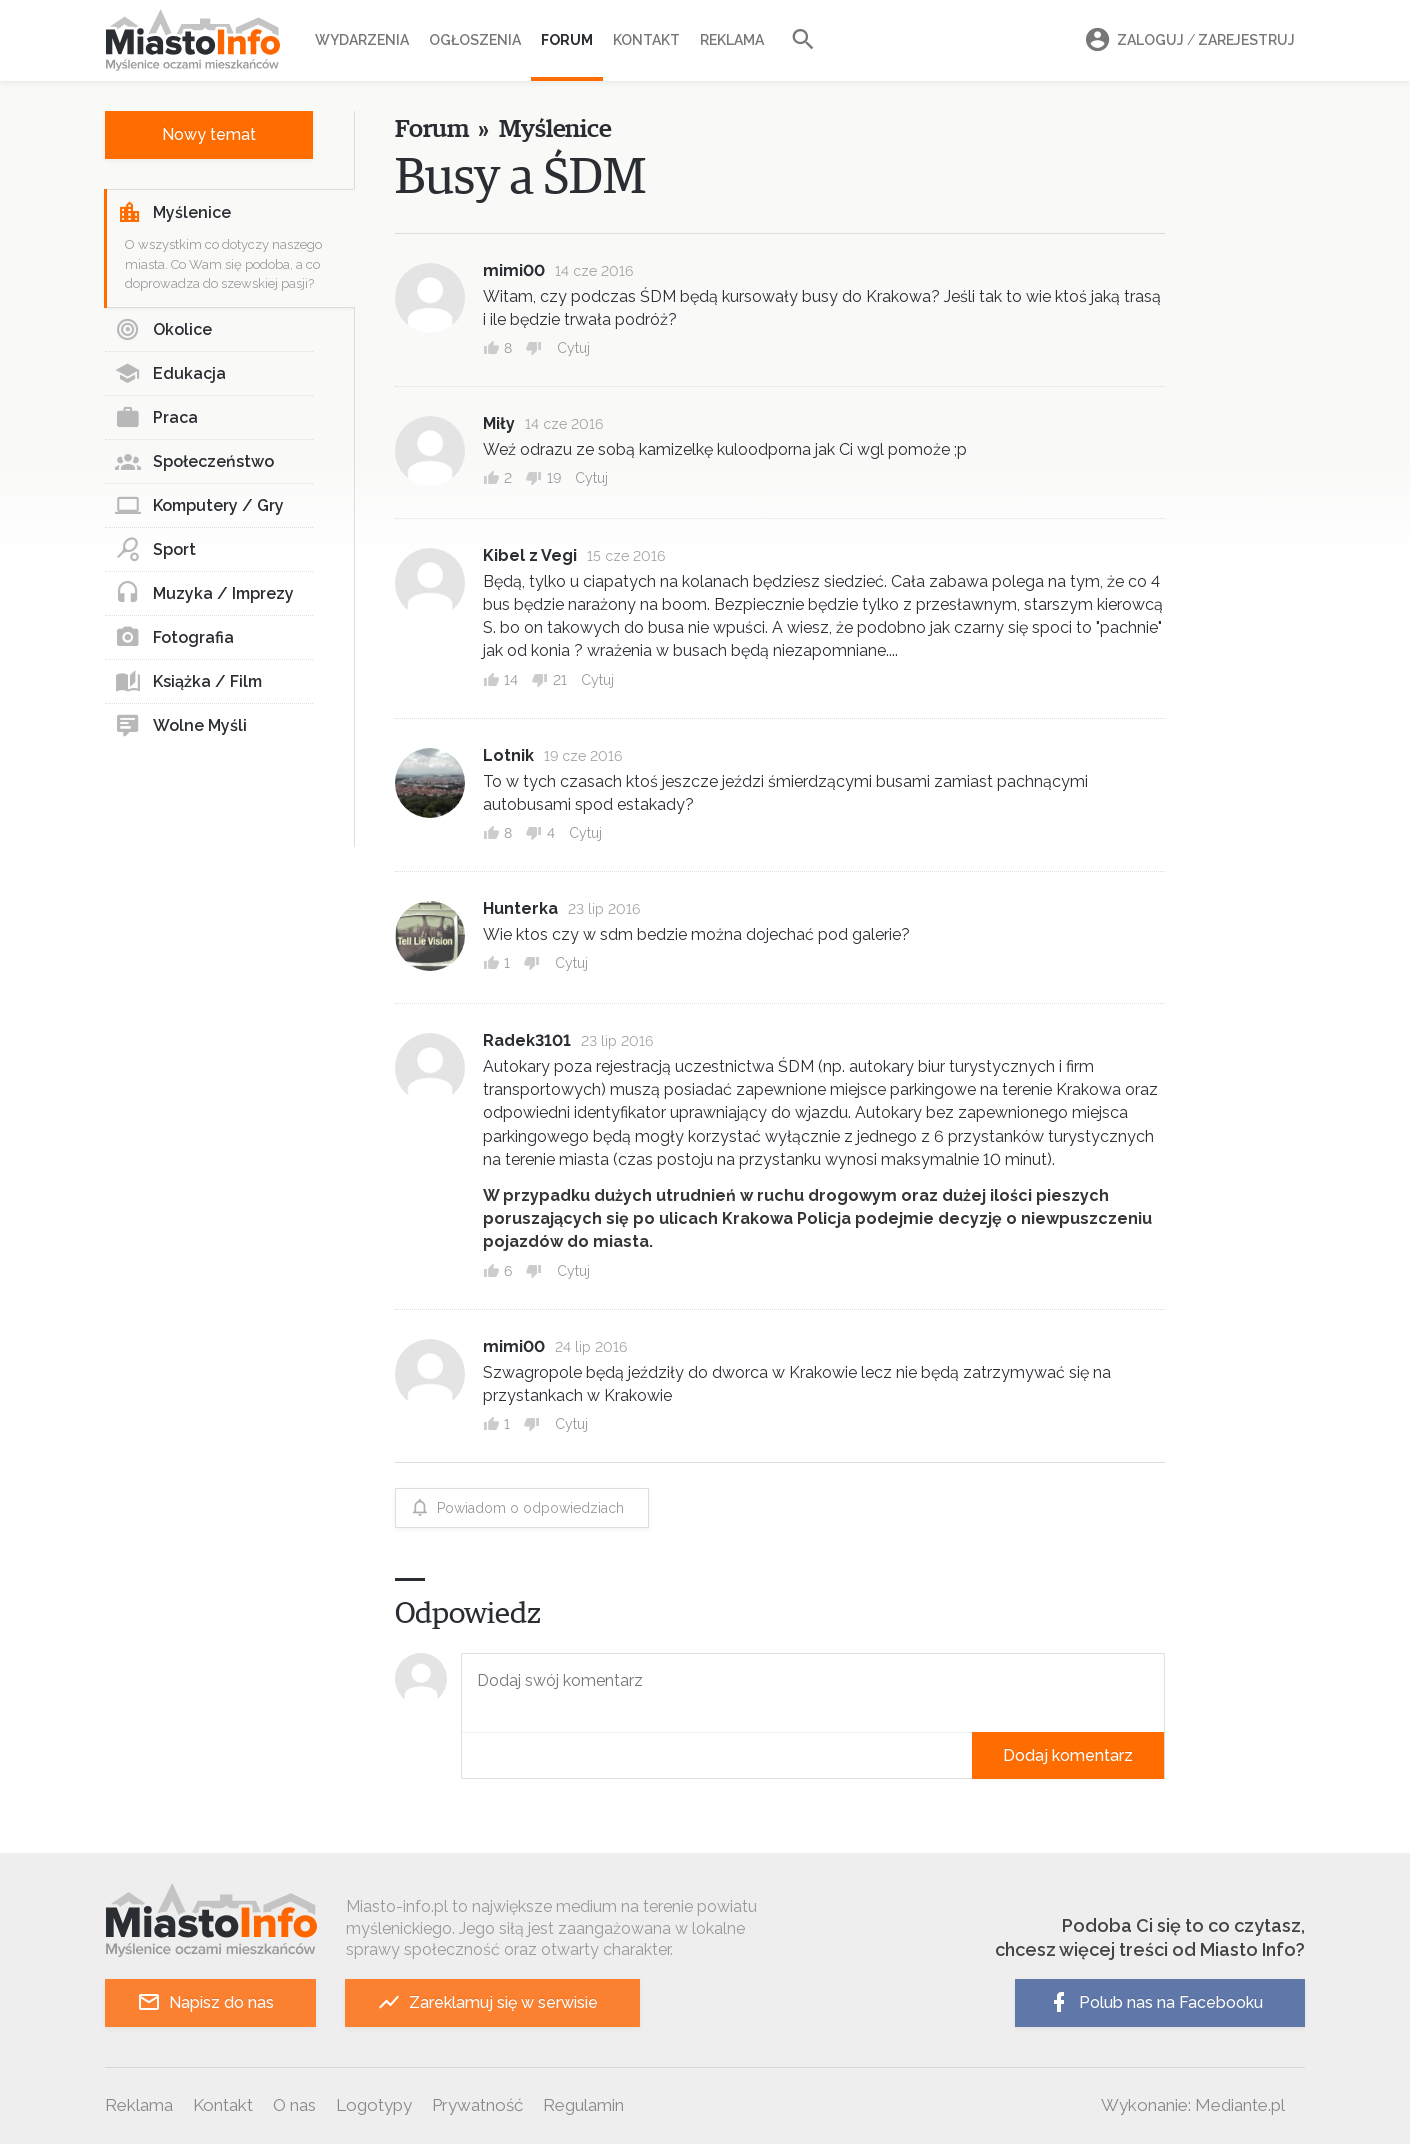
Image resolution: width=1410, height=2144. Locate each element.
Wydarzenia (362, 40)
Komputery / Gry (199, 506)
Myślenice (174, 213)
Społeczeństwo (194, 462)
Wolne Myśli (181, 726)
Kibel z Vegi (530, 555)
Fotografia (174, 638)
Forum (567, 40)
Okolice (163, 330)
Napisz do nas (205, 2002)
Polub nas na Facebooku (1155, 2002)
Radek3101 (527, 1040)
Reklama (732, 40)
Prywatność (477, 2105)
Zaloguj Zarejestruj (1187, 40)
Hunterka (520, 908)
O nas (294, 2105)
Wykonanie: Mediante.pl (1193, 2105)
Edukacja (170, 374)
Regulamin (583, 2105)
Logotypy (374, 2105)
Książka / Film (188, 682)
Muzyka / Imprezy (204, 594)
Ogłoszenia (475, 40)
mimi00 (514, 270)
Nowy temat (209, 134)
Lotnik (508, 755)
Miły (499, 423)
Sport (155, 550)
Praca (156, 418)
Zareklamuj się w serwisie (487, 2002)
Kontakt (646, 40)
